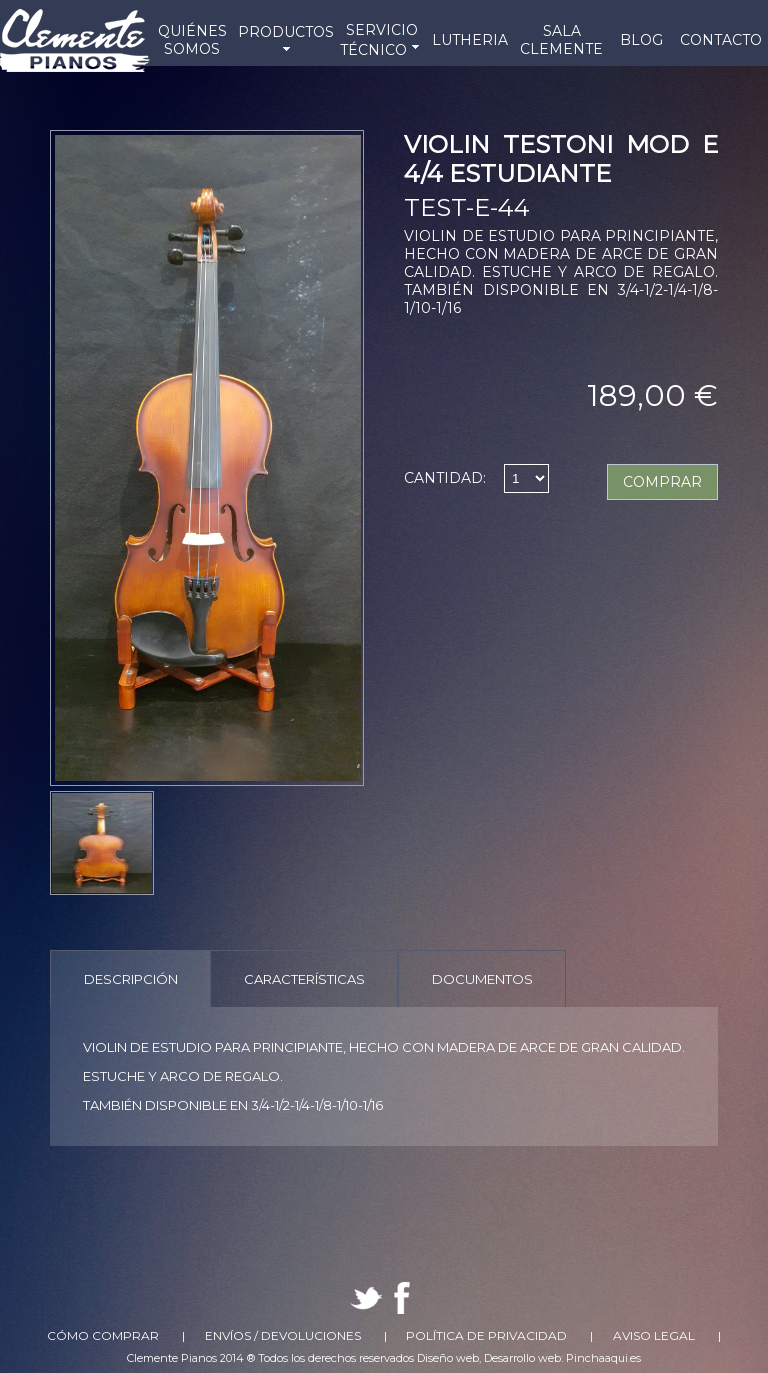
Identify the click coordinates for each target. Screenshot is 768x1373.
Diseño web (448, 1358)
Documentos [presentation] (482, 979)
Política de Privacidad (486, 1335)
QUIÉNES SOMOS (192, 40)
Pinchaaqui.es (603, 1358)
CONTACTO (721, 40)
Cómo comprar (103, 1335)
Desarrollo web (522, 1358)
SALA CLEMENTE (561, 40)
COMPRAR (662, 482)
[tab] (130, 978)
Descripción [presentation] (131, 979)
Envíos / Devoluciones (283, 1335)
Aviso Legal (654, 1335)
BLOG (641, 40)
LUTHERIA (470, 40)
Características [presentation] (304, 979)
